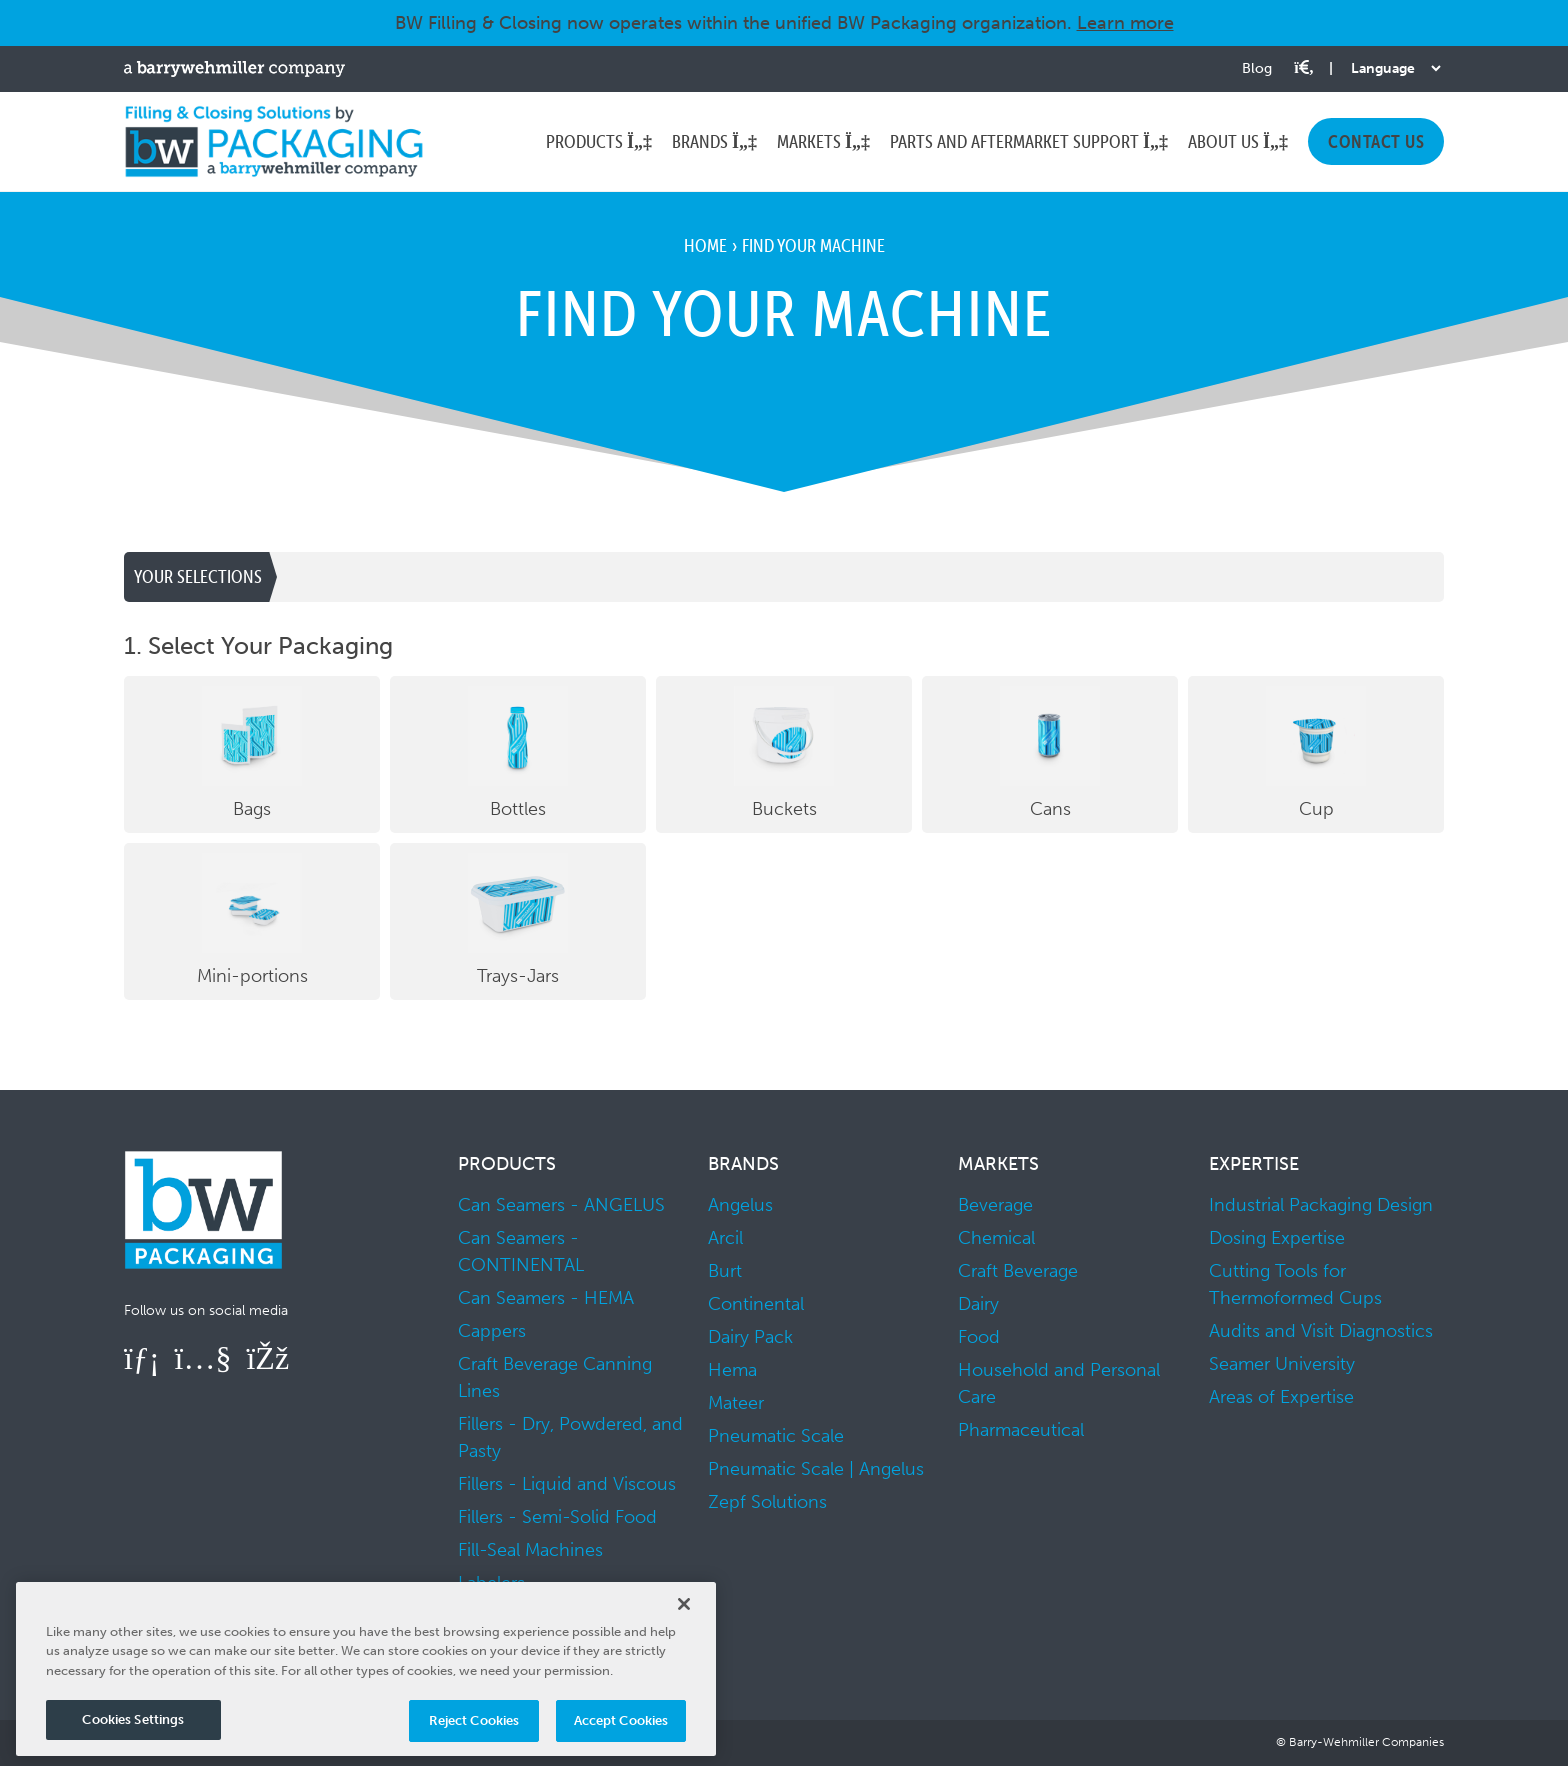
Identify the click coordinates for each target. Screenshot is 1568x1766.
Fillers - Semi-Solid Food (557, 1517)
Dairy (978, 1304)
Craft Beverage (1018, 1271)
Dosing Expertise (1277, 1238)
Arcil (725, 1238)
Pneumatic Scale (776, 1436)
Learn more (1125, 23)
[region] (366, 1669)
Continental (756, 1304)
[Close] (684, 1604)
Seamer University (1282, 1364)
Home (705, 245)
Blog (1257, 68)
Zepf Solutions (767, 1502)
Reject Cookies (474, 1720)
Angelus (740, 1205)
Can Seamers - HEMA (546, 1298)
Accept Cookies (621, 1720)
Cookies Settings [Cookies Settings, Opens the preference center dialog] (133, 1719)
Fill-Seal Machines (530, 1550)
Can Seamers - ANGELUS (561, 1205)
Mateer (736, 1403)
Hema (732, 1370)
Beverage (995, 1205)
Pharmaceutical (1021, 1430)
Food (979, 1337)
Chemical (996, 1238)
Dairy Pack (750, 1337)
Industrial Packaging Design (1321, 1205)
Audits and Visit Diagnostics (1321, 1331)
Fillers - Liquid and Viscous (567, 1484)
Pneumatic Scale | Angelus (816, 1469)
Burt (725, 1271)
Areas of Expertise (1281, 1397)
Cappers (492, 1331)
